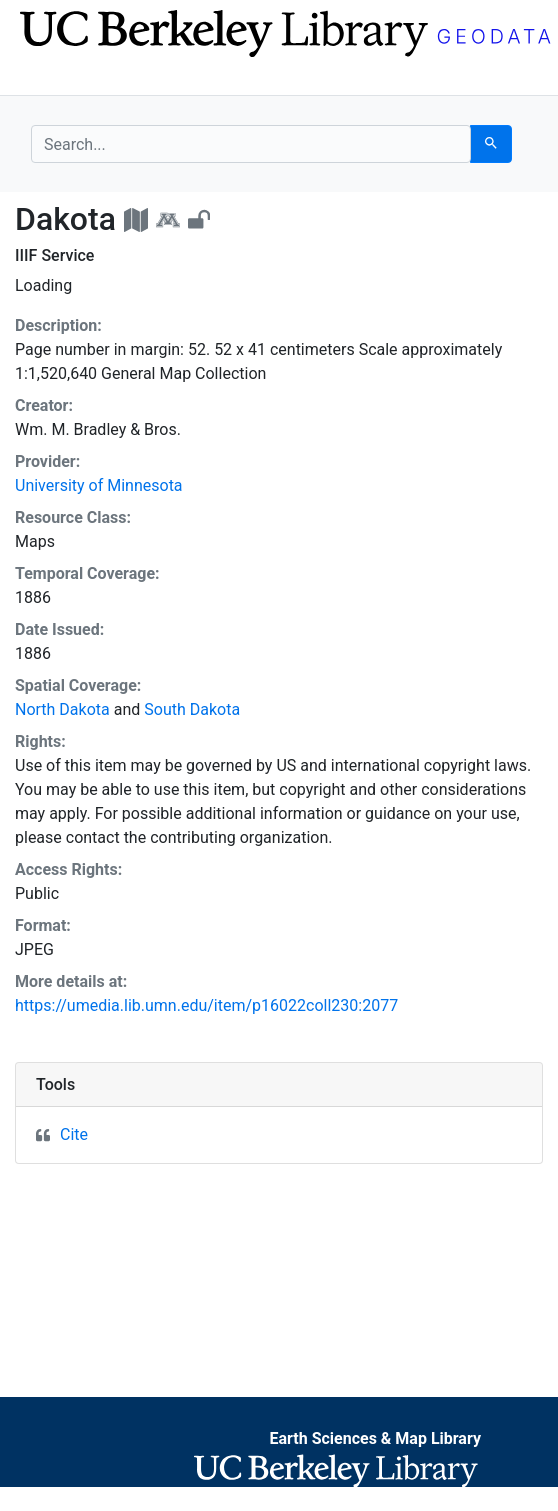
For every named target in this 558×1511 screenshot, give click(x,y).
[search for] (251, 144)
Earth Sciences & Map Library (375, 1438)
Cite (74, 1134)
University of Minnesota (99, 485)
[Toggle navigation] (44, 78)
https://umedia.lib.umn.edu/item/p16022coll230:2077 (206, 1005)
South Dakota (192, 709)
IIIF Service (54, 255)
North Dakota (62, 709)
